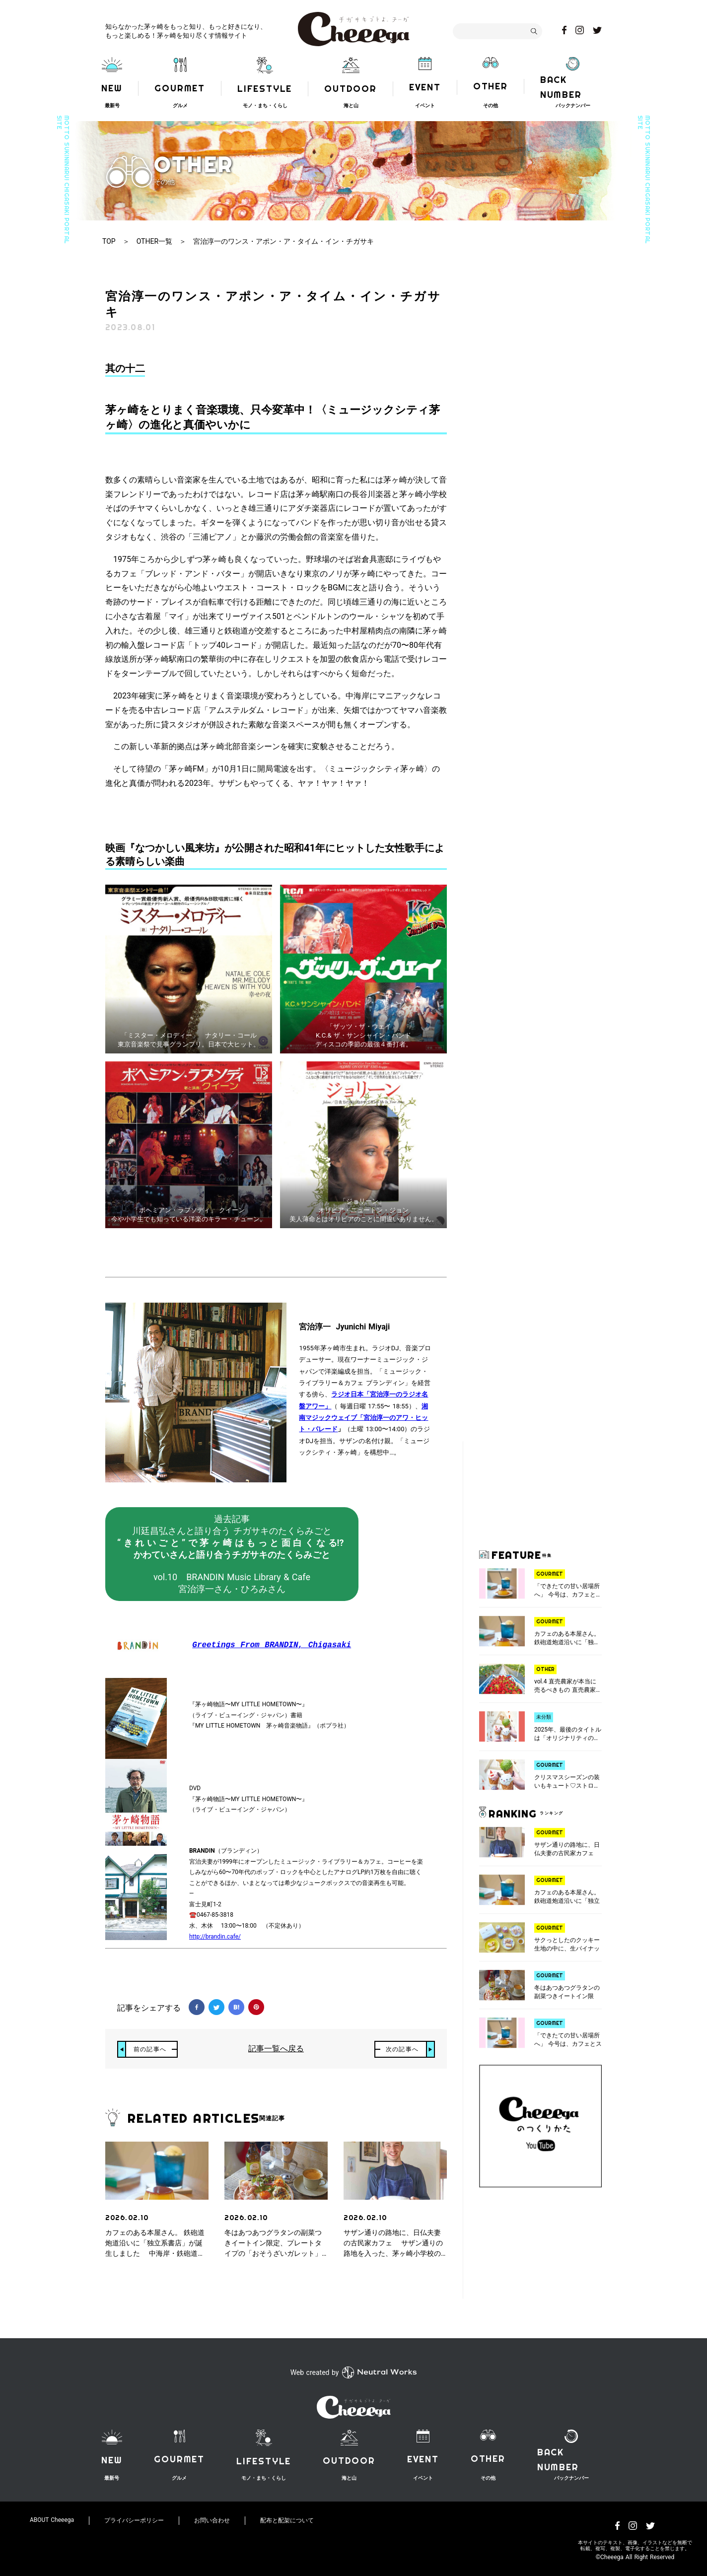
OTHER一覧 (154, 241)
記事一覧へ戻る (276, 2048)
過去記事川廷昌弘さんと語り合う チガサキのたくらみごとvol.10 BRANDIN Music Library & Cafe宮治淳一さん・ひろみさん (232, 1554)
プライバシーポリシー (134, 2520)
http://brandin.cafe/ (215, 1936)
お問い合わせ (212, 2520)
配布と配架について (287, 2520)
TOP (109, 241)
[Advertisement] (540, 1490)
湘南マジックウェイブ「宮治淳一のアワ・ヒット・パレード (363, 1417)
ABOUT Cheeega (52, 2519)
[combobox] (497, 31)
